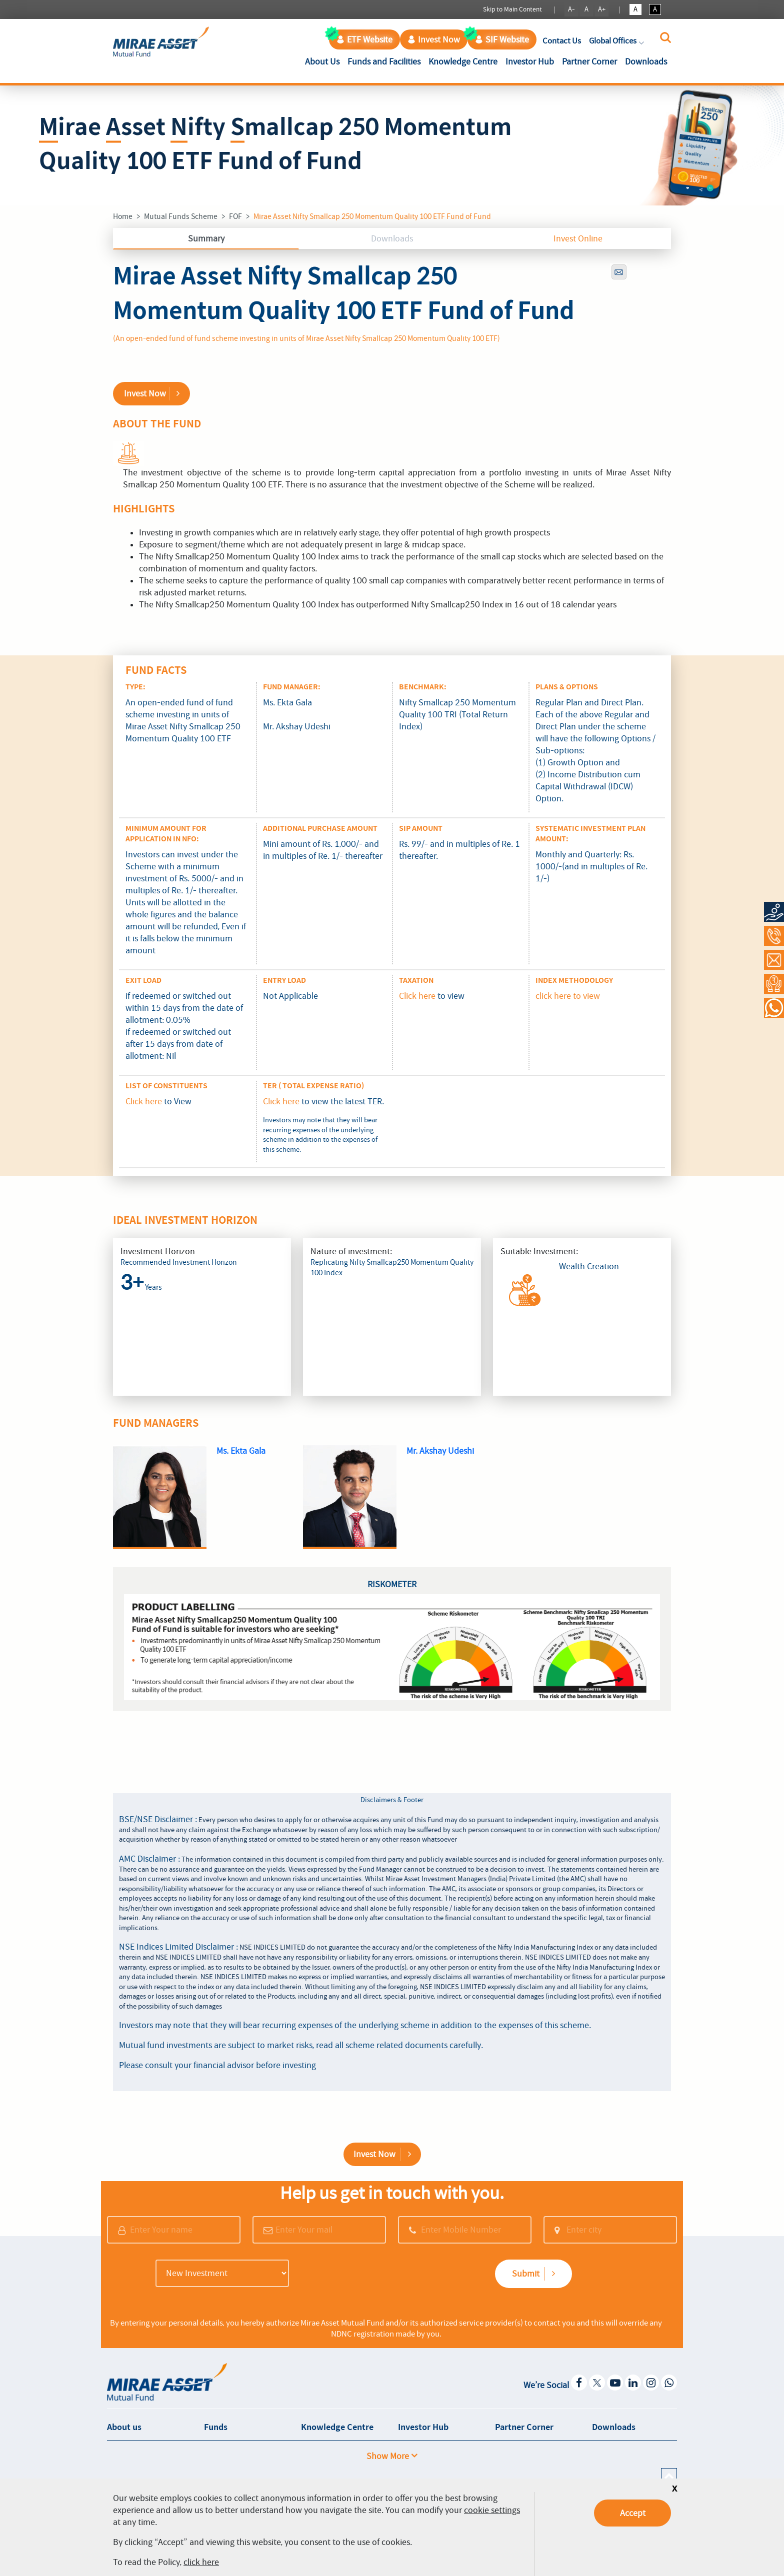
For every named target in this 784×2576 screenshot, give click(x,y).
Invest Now (434, 39)
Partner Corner (589, 61)
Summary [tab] (206, 238)
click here (201, 2562)
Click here (417, 996)
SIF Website (502, 39)
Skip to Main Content (512, 9)
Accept (633, 2513)
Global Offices (617, 40)
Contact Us (561, 40)
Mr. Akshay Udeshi (440, 1451)
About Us (324, 60)
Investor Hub (530, 61)
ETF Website (364, 39)
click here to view (568, 996)
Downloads (646, 61)
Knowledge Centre (463, 61)
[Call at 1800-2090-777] (774, 936)
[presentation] (370, 2275)
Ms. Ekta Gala (241, 1451)
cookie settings (492, 2510)
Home (122, 216)
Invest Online (578, 238)
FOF (235, 216)
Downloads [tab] (392, 238)
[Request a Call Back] (774, 984)
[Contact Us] (774, 960)
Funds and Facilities (384, 61)
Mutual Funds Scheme (181, 216)
